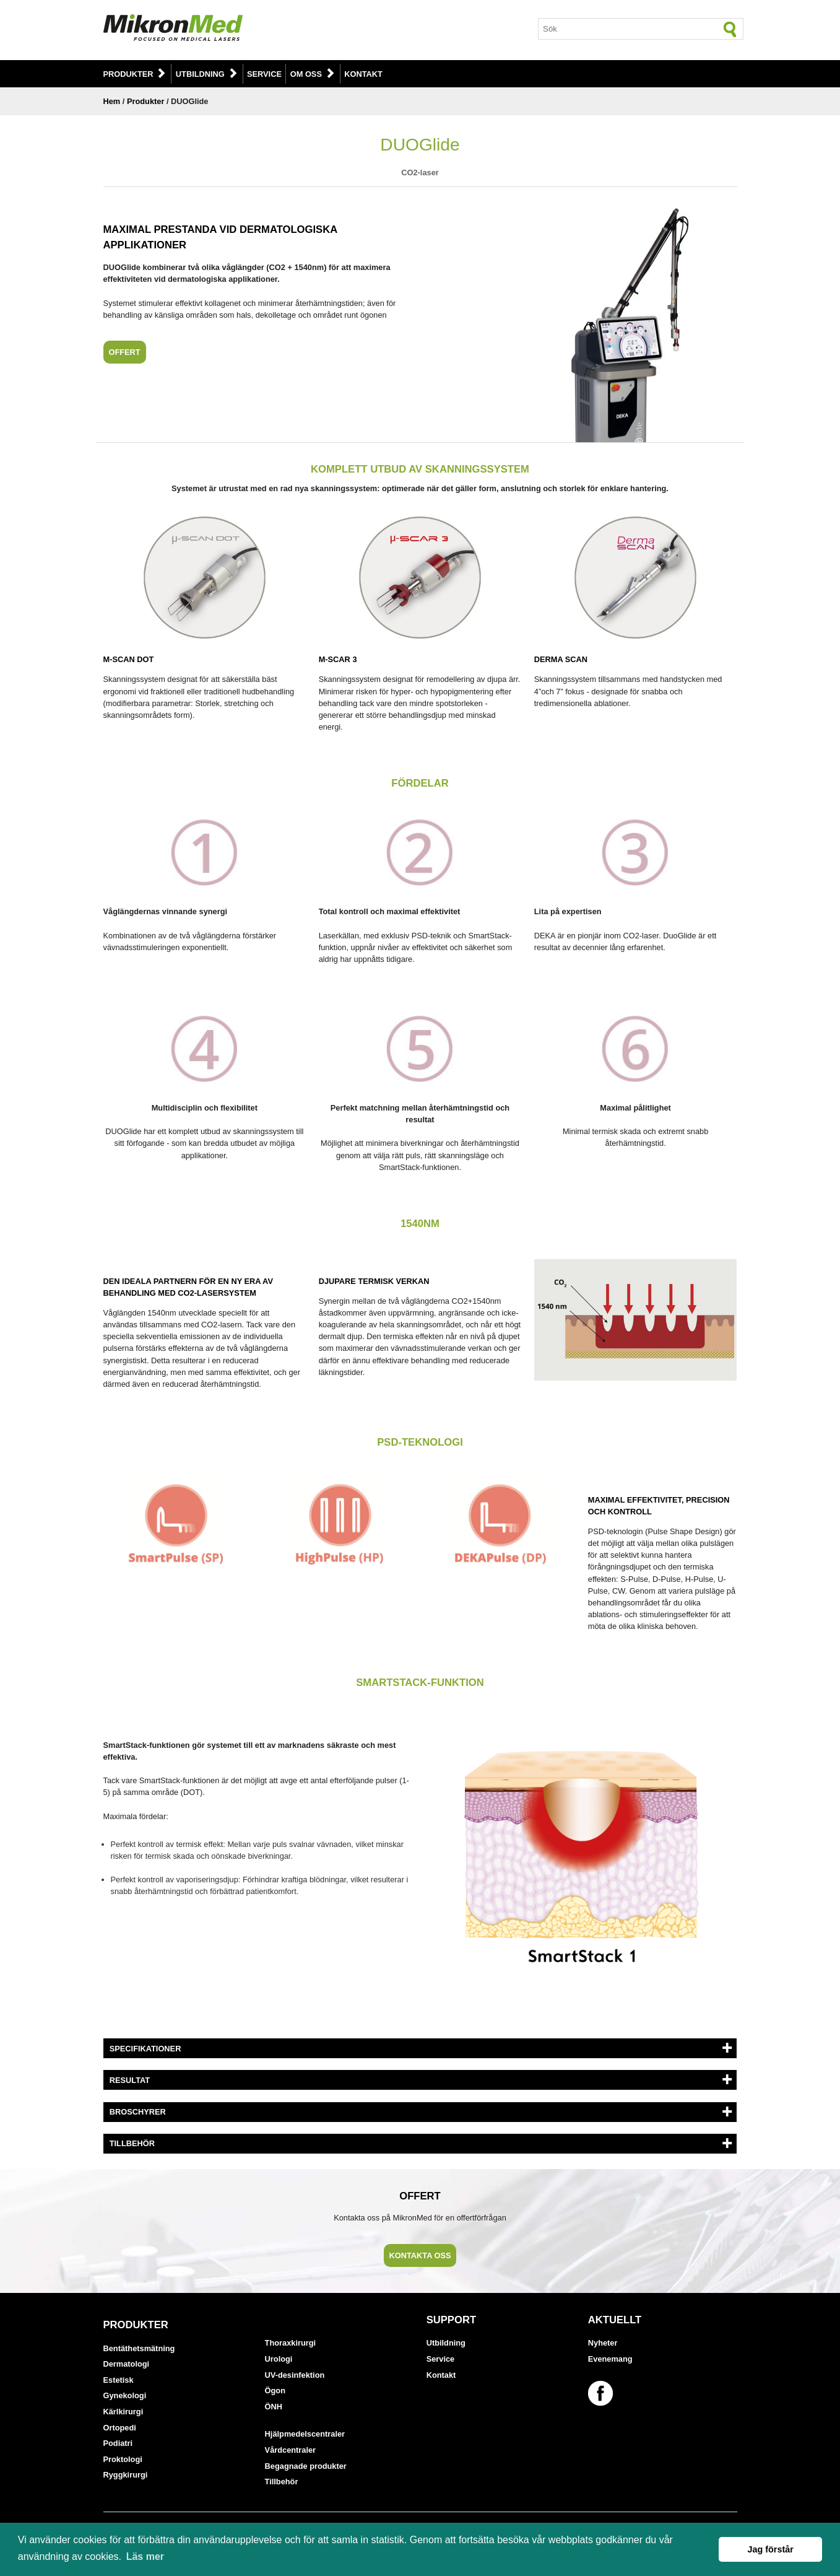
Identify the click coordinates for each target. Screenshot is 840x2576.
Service (264, 74)
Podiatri (118, 2443)
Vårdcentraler (290, 2450)
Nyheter (603, 2342)
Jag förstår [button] (770, 2549)
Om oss (306, 74)
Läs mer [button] (145, 2556)
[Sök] (730, 29)
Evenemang (610, 2359)
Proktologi (122, 2459)
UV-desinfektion (295, 2375)
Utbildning (200, 74)
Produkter (128, 74)
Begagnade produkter (306, 2466)
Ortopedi (119, 2427)
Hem (112, 101)
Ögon (275, 2390)
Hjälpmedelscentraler (305, 2433)
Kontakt (363, 74)
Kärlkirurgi (123, 2411)
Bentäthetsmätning (139, 2348)
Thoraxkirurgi (290, 2342)
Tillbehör (281, 2481)
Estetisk (118, 2380)
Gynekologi (125, 2395)
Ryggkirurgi (125, 2474)
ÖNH (273, 2406)
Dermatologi (126, 2364)
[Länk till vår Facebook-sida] (602, 2393)
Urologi (279, 2359)
